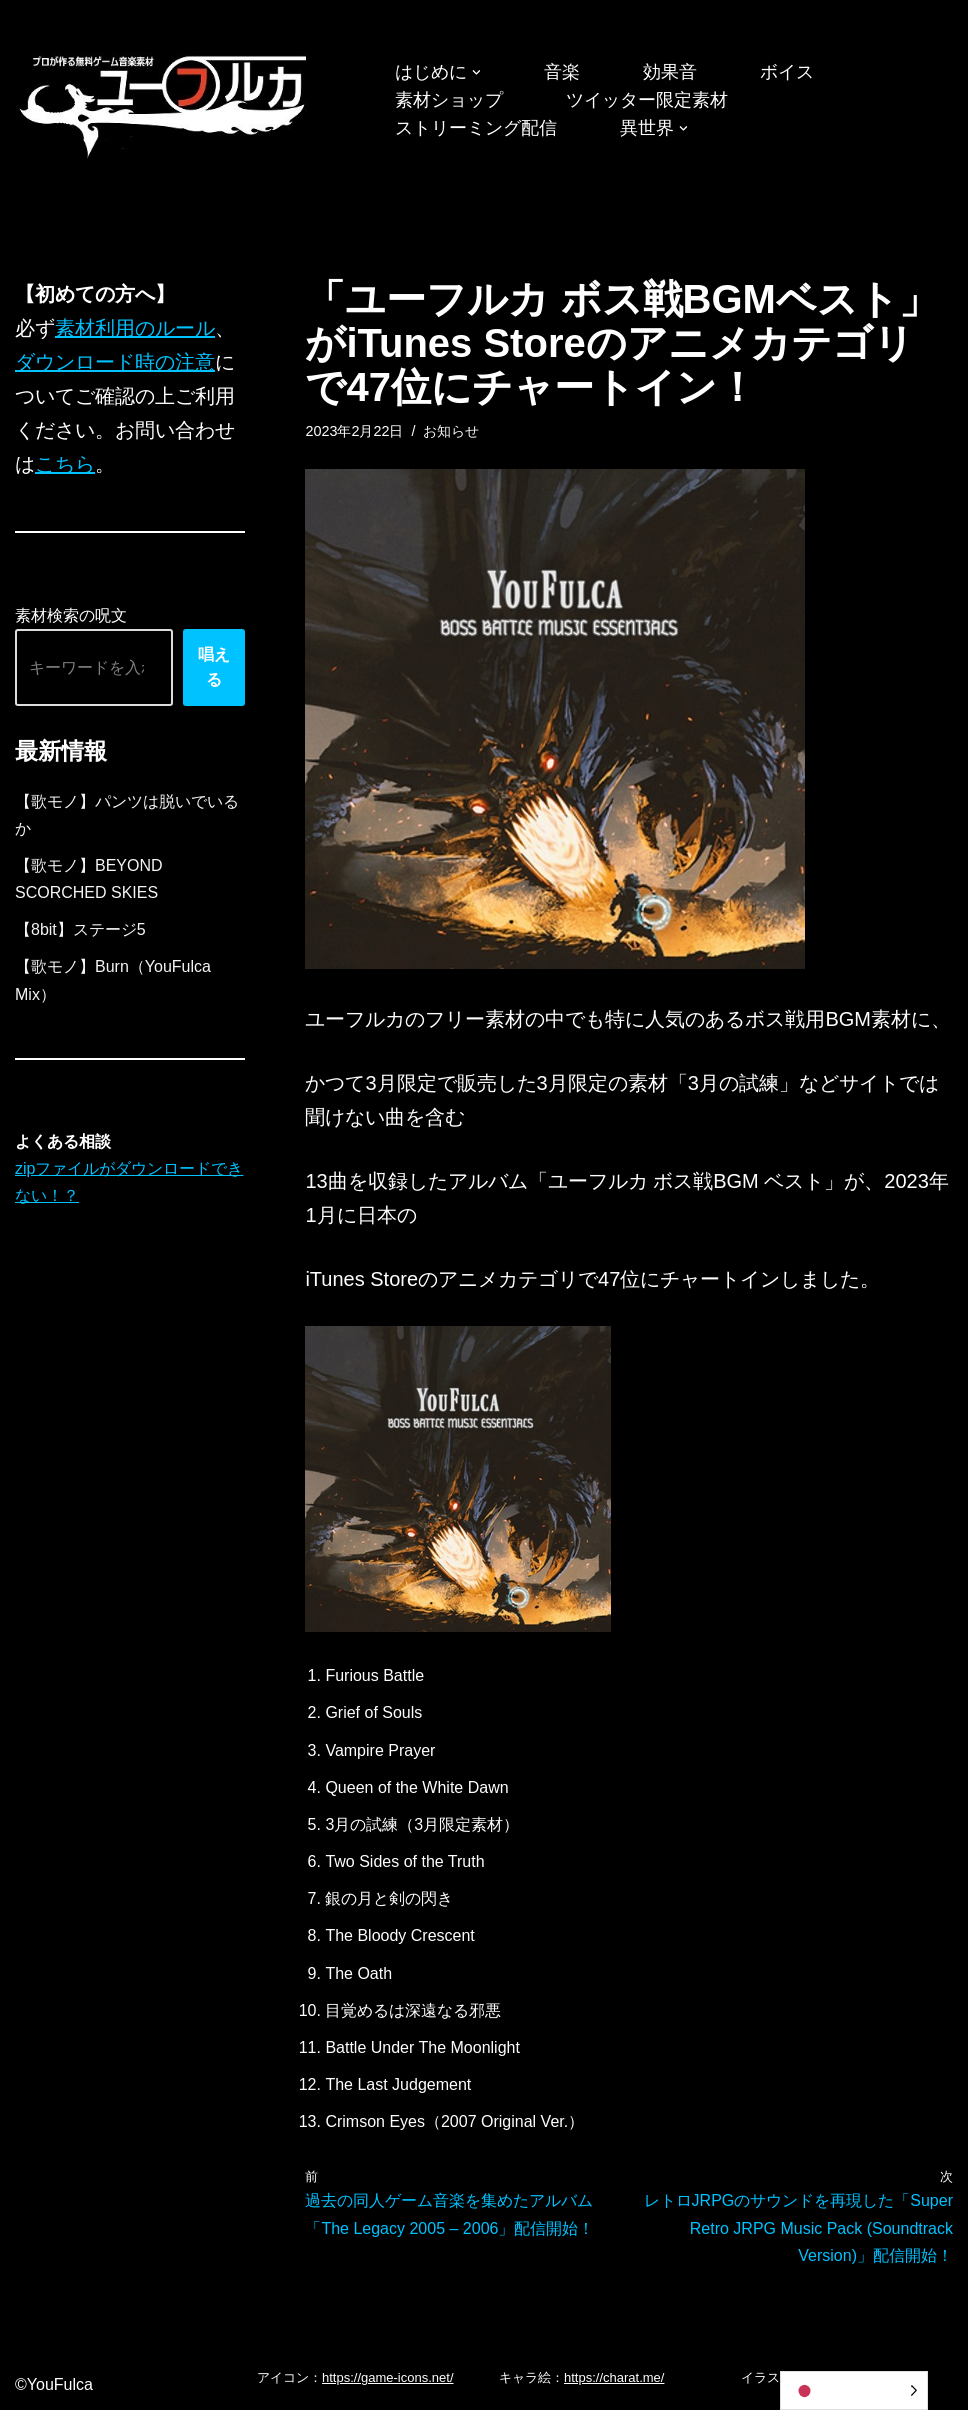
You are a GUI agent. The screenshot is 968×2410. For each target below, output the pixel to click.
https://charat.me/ (614, 2377)
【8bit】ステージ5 (80, 929)
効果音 (670, 72)
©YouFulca (54, 2384)
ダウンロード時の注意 (115, 362)
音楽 (562, 72)
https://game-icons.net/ (388, 2377)
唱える (214, 667)
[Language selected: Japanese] (854, 2390)
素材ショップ (449, 100)
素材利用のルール (135, 328)
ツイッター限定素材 (647, 100)
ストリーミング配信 (476, 128)
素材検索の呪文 (71, 615)
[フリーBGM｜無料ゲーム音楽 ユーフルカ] (165, 102)
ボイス (787, 72)
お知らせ (451, 431)
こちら (65, 464)
